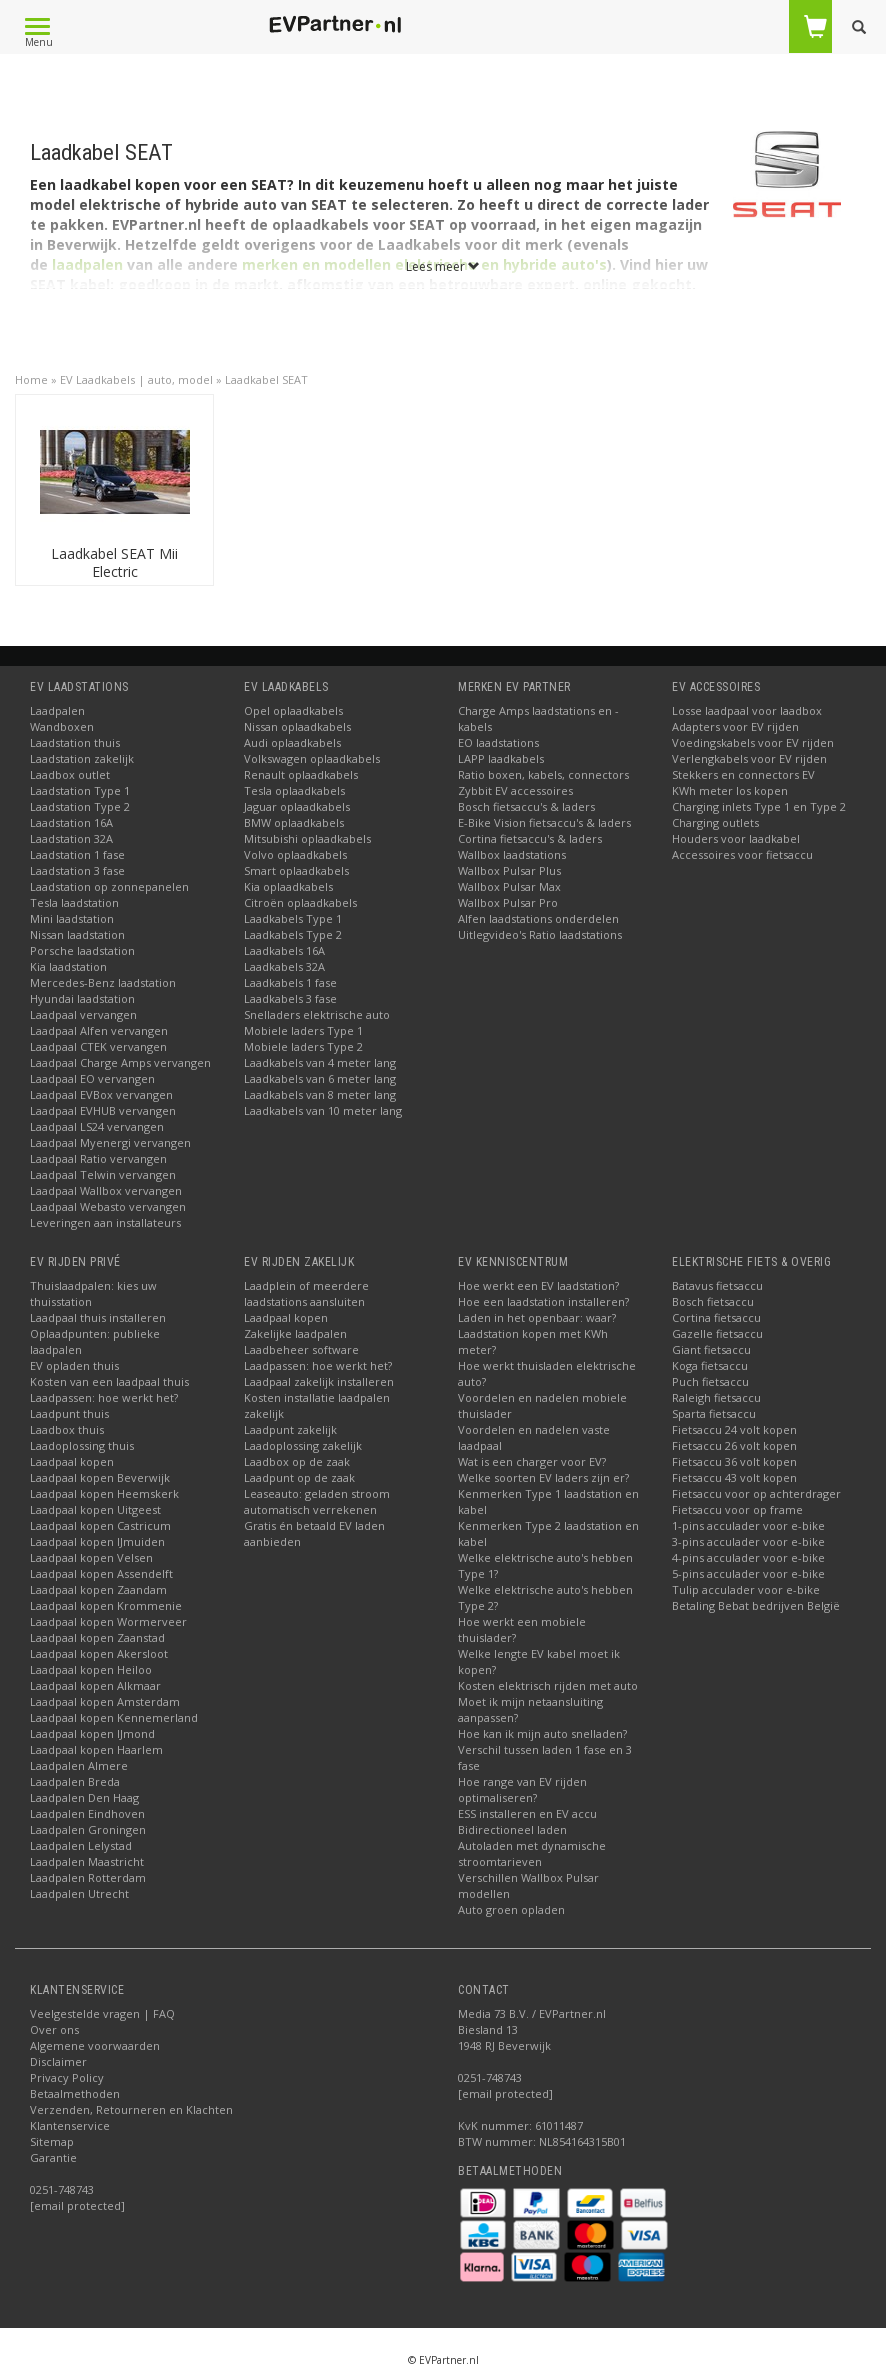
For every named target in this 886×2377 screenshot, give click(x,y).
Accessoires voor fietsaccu (742, 854)
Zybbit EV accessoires (515, 790)
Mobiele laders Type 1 (303, 1030)
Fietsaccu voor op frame (737, 1509)
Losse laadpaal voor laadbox (747, 710)
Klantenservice (70, 2125)
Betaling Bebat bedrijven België (756, 1605)
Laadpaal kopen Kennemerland (114, 1717)
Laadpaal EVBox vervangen (101, 1094)
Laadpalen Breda (75, 1781)
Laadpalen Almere (79, 1765)
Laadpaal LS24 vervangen (97, 1126)
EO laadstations (498, 742)
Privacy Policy (67, 2077)
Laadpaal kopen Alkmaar (95, 1685)
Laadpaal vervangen (83, 1014)
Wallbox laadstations (512, 854)
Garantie (53, 2157)
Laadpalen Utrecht (79, 1893)
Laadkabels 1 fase (290, 982)
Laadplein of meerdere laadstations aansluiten (306, 1293)
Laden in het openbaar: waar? (537, 1317)
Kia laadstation (68, 966)
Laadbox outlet (70, 774)
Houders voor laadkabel (736, 838)
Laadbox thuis (67, 1429)
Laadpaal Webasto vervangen (108, 1206)
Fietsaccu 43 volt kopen (734, 1477)
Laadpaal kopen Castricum (100, 1525)
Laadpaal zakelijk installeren (319, 1381)
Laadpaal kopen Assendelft (101, 1573)
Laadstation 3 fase (77, 870)
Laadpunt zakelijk (290, 1429)
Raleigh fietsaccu (716, 1397)
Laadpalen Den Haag (84, 1797)
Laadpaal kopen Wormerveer (108, 1621)
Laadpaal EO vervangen (92, 1078)
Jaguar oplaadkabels (297, 806)
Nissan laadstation (77, 934)
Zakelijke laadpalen (295, 1333)
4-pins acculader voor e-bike (748, 1557)
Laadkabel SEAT (266, 379)
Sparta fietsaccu (714, 1413)
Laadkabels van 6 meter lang (320, 1078)
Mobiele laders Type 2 (303, 1046)
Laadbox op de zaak (297, 1461)
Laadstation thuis (75, 742)
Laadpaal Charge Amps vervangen (120, 1062)
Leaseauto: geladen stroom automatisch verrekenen (317, 1501)
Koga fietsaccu (710, 1365)
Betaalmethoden (75, 2093)
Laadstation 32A (71, 838)
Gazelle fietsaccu (717, 1333)
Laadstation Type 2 (80, 806)
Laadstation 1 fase (77, 854)
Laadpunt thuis (69, 1413)
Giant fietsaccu (711, 1349)
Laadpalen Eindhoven (87, 1813)
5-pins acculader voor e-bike (748, 1573)
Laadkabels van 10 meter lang (323, 1110)
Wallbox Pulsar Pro (508, 902)
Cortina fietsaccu (716, 1317)
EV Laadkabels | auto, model (136, 379)
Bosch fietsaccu (713, 1301)
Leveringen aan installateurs (105, 1222)
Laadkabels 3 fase (290, 998)
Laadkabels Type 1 (293, 918)
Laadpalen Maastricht (87, 1861)
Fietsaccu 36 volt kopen (734, 1461)
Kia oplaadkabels (288, 886)
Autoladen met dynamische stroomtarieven (532, 1853)
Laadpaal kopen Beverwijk (100, 1477)
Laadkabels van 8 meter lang (320, 1094)
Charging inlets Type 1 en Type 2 (759, 806)
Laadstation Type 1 (80, 790)
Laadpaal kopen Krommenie (106, 1605)
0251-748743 (62, 2189)
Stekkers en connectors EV (743, 774)
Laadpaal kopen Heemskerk (104, 1493)
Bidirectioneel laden (512, 1829)
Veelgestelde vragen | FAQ (102, 2013)
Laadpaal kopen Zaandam (98, 1589)
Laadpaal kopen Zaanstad (97, 1637)
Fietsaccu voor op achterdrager (756, 1493)
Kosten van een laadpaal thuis (109, 1381)
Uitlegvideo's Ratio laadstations (540, 934)
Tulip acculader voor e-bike (746, 1589)
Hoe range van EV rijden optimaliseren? (522, 1789)
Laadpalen (57, 710)
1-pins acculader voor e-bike (748, 1525)
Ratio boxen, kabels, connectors (543, 774)
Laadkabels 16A (284, 950)
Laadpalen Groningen (88, 1829)
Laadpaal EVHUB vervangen (103, 1110)
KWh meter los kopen (730, 790)
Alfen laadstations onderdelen (538, 918)
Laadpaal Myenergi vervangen (110, 1142)
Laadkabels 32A (284, 966)
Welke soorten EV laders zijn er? (543, 1477)
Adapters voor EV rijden (735, 726)
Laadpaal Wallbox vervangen (106, 1190)
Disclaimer (58, 2061)
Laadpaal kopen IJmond (92, 1733)
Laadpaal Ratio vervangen (98, 1158)
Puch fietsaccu (710, 1381)
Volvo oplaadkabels (295, 854)
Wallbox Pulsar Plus (509, 870)
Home (31, 379)
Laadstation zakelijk (82, 758)
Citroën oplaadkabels (300, 902)
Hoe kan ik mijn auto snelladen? (542, 1733)
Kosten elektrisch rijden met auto (548, 1685)
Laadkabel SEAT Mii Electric (114, 562)
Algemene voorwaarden (95, 2045)
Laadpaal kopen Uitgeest (95, 1509)
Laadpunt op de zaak (299, 1477)
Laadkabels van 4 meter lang (320, 1062)
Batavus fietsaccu (717, 1285)
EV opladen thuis (74, 1365)
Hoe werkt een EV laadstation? (538, 1285)
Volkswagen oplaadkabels (312, 758)
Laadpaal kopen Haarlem (96, 1749)
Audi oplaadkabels (292, 742)
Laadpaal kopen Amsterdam (105, 1701)
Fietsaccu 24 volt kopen (734, 1429)
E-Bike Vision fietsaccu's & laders (544, 822)
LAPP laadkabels (501, 758)
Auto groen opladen (511, 1909)
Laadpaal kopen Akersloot (99, 1653)
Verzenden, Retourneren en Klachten (131, 2109)
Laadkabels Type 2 (293, 934)
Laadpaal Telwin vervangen (103, 1174)
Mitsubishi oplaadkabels (307, 838)
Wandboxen (62, 726)
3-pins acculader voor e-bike (748, 1541)
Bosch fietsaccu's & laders (526, 806)
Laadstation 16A (71, 822)
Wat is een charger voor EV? (532, 1461)
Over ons (54, 2029)
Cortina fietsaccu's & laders (530, 838)
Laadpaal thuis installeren (98, 1317)
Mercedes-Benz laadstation (103, 982)
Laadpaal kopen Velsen (91, 1557)
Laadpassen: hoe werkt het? (104, 1397)
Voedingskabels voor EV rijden (753, 742)
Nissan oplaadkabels (297, 726)
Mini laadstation (72, 918)
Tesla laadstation (74, 902)
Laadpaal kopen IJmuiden (97, 1541)
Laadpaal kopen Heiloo (91, 1669)
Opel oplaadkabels (293, 710)
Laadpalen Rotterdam (88, 1877)
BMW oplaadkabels (294, 822)
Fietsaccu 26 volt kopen (734, 1445)
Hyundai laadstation (82, 998)
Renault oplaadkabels (301, 774)
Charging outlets (715, 822)
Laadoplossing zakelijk (303, 1445)
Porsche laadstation (82, 950)
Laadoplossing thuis (82, 1445)
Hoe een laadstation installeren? (543, 1301)
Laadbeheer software (301, 1349)
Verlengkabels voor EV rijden (749, 758)
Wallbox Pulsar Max (509, 886)
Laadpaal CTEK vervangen (98, 1046)
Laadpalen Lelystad (81, 1845)
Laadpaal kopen (72, 1461)
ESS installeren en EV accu (527, 1813)
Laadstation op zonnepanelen (109, 886)
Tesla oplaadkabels (294, 790)
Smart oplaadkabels (296, 870)
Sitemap (52, 2141)
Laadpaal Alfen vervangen (99, 1030)
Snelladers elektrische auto (317, 1014)
